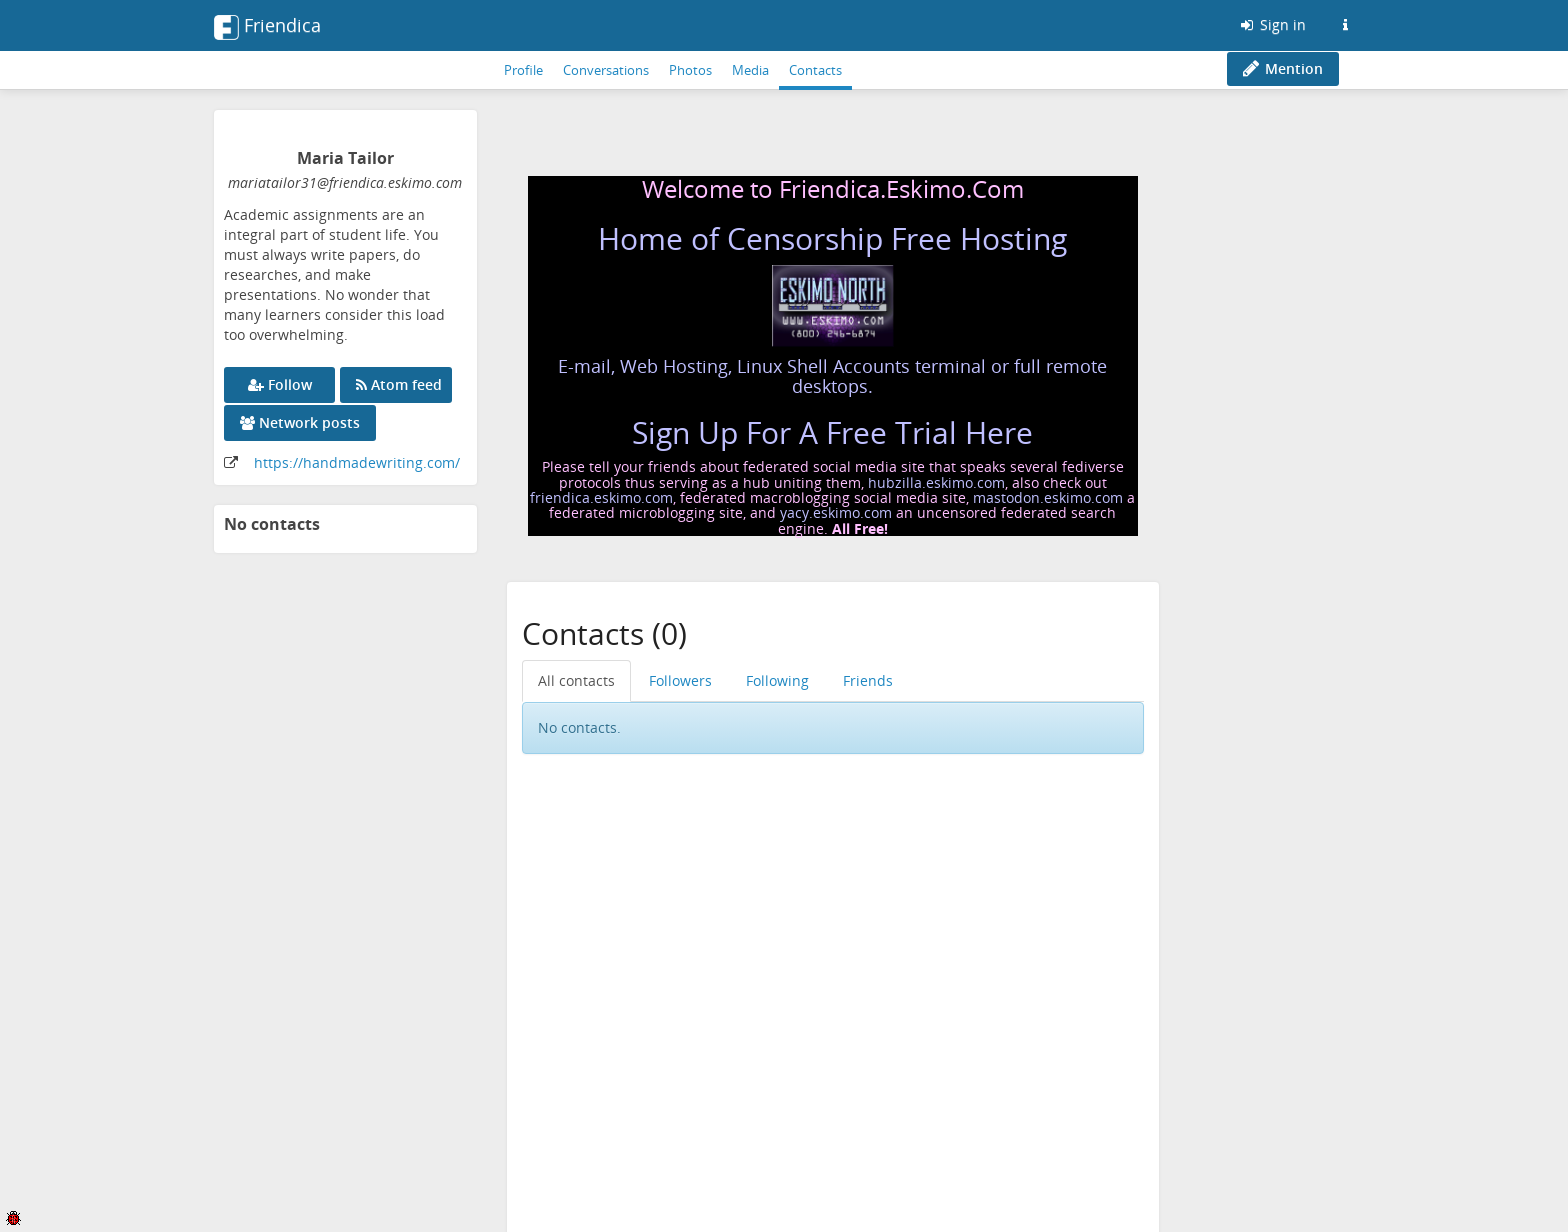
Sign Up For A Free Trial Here (832, 432)
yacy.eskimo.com (836, 512)
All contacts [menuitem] (576, 680)
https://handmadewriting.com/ (357, 462)
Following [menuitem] (777, 680)
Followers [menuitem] (680, 680)
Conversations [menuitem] (606, 70)
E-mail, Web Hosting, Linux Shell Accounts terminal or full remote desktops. (832, 376)
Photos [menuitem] (690, 70)
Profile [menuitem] (523, 70)
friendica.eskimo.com (601, 497)
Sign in (1272, 24)
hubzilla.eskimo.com (936, 482)
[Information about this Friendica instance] (1345, 25)
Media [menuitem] (750, 70)
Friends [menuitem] (868, 680)
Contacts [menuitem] (815, 70)
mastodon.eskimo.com (1048, 497)
